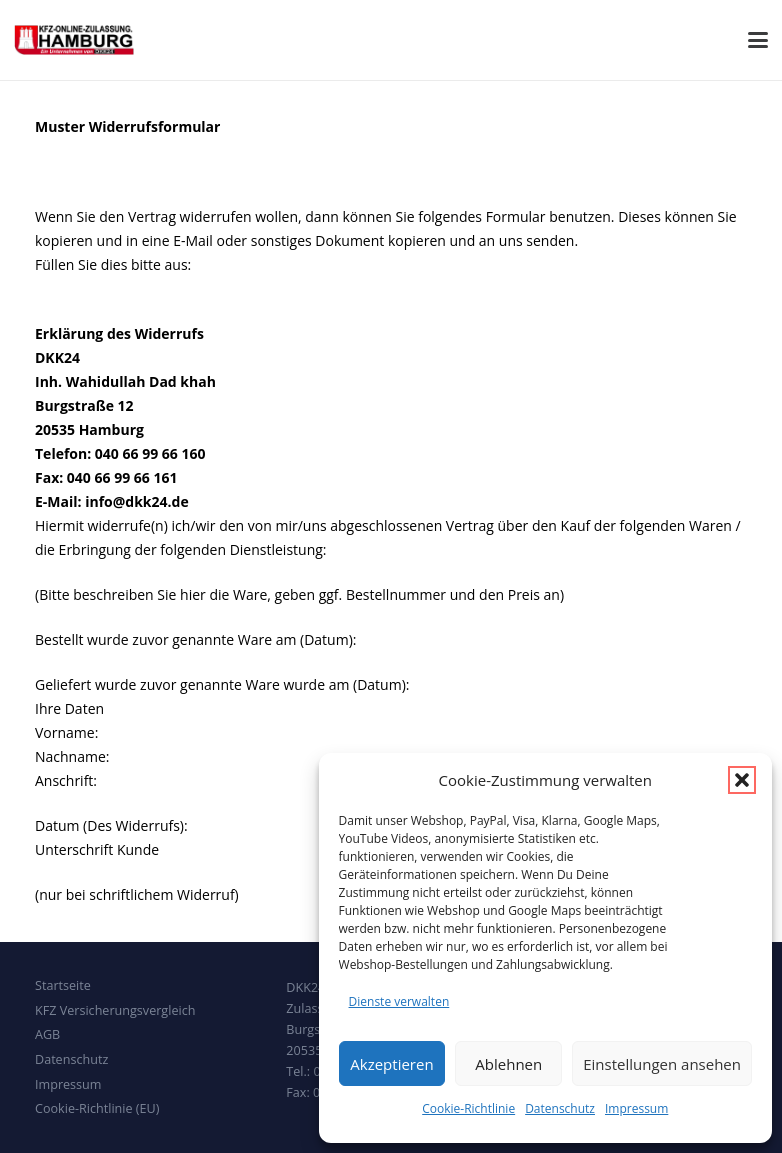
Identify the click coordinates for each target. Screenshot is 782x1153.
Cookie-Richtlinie (468, 1108)
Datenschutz (560, 1108)
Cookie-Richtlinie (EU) (97, 1108)
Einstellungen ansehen (662, 1064)
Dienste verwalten (399, 1001)
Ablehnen (508, 1064)
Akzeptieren (391, 1064)
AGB (47, 1034)
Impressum (636, 1108)
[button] (742, 780)
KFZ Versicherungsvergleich (115, 1010)
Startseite (63, 985)
